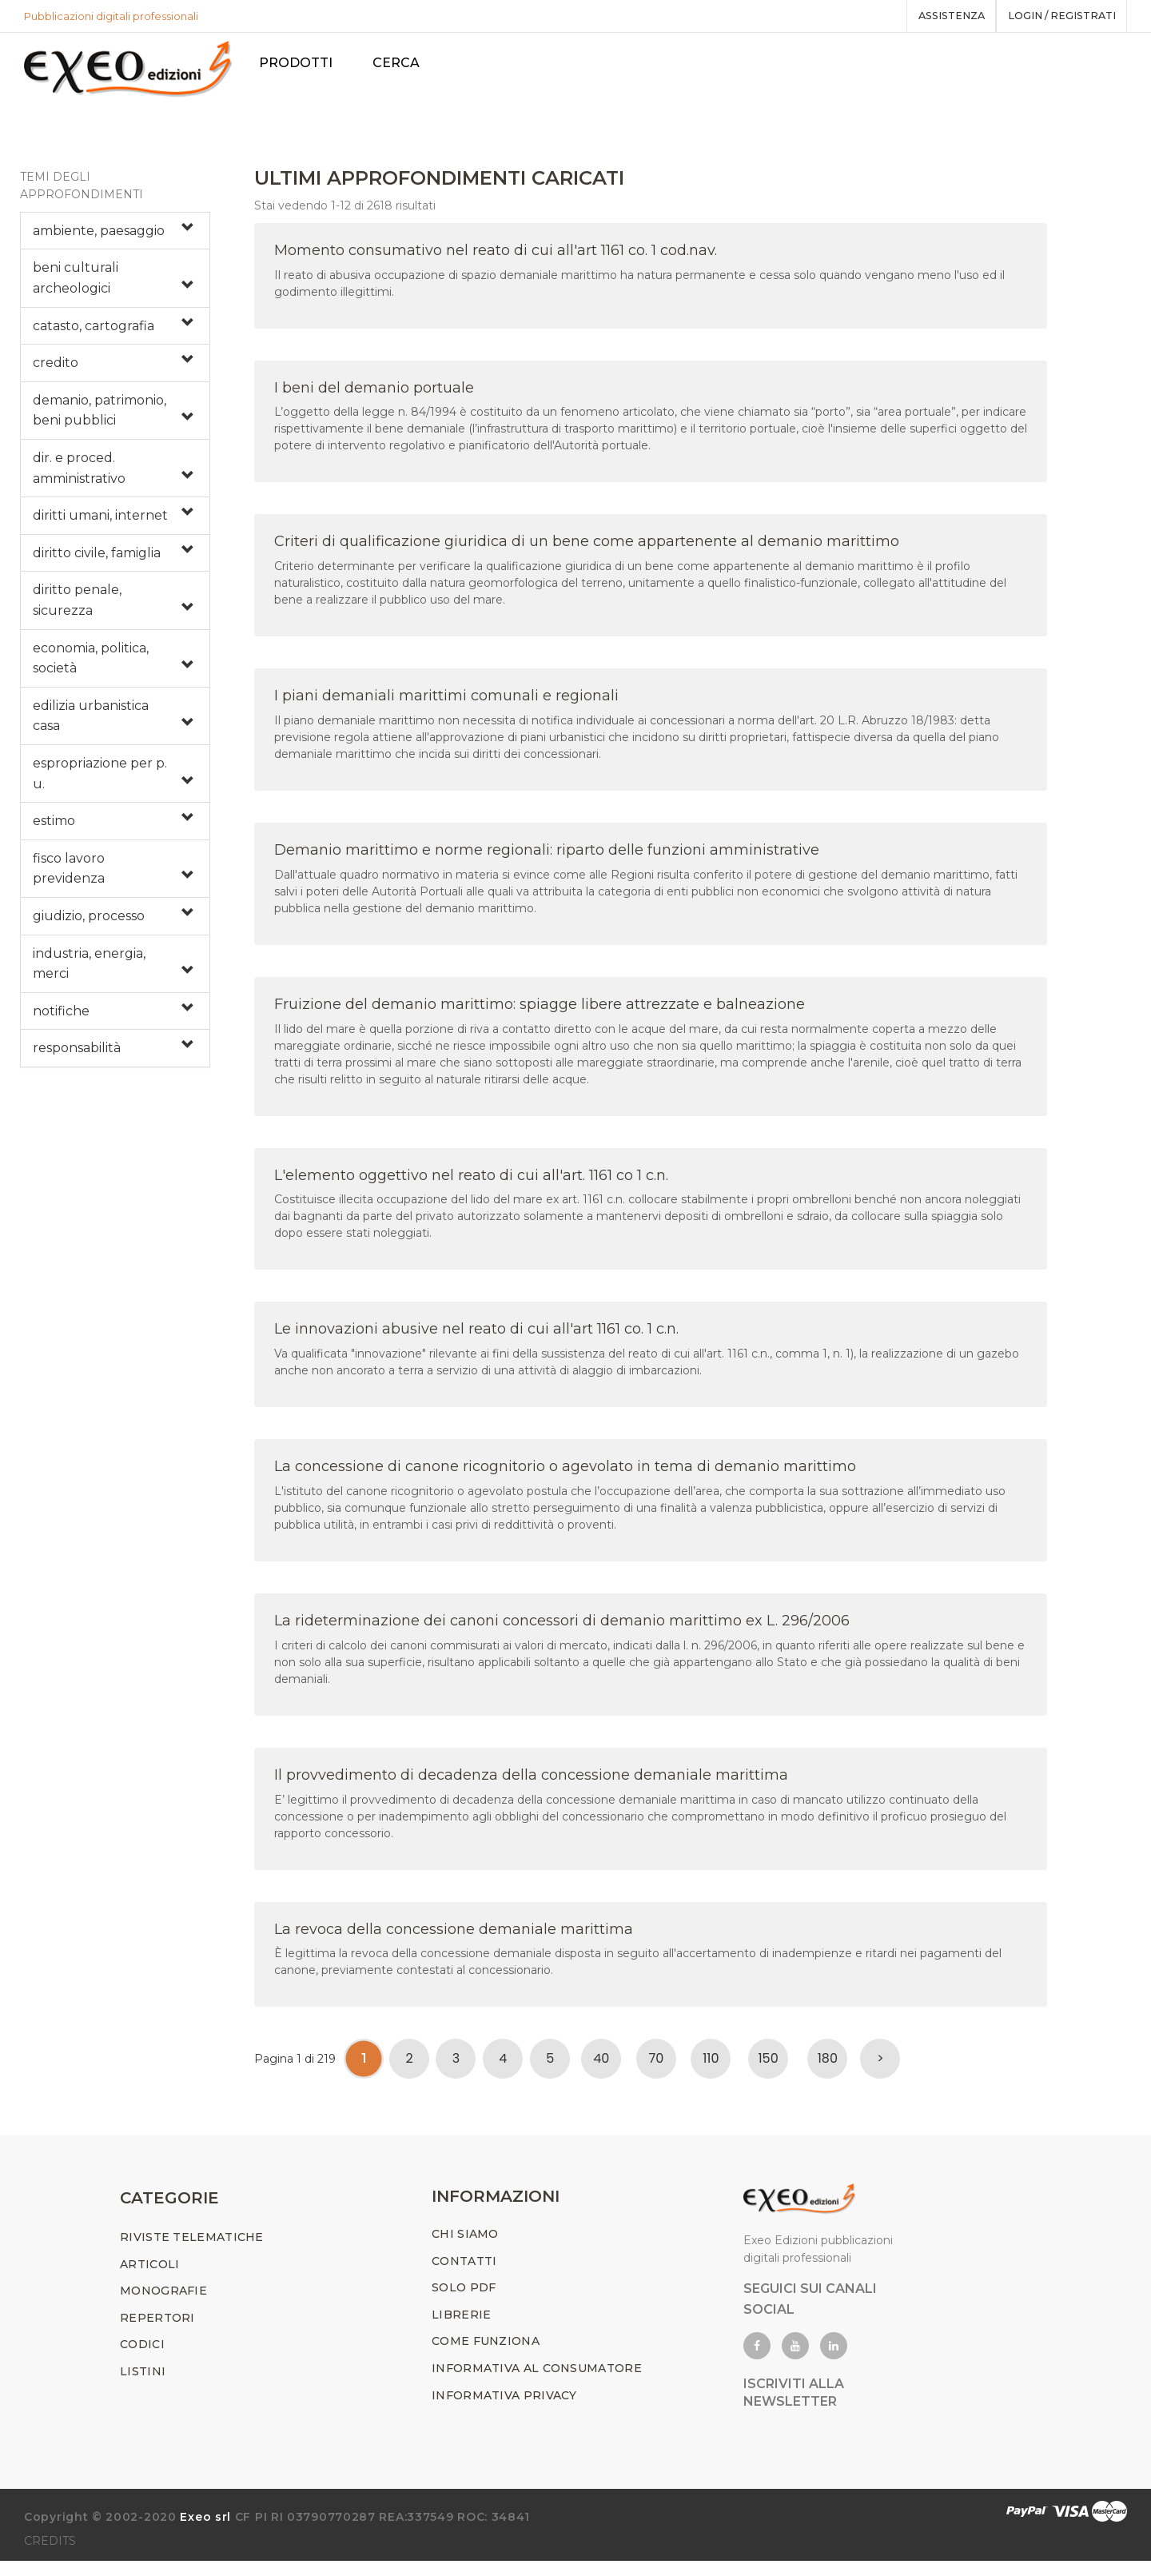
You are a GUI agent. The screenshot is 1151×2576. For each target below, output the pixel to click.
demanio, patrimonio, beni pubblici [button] (99, 418)
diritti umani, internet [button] (100, 523)
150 (769, 2066)
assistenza (938, 16)
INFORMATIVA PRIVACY (504, 2410)
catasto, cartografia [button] (93, 333)
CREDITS (50, 2556)
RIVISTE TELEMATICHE (192, 2252)
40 (601, 2066)
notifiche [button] (61, 1018)
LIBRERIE (461, 2330)
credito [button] (55, 370)
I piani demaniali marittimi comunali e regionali (446, 703)
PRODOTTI (304, 62)
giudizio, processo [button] (89, 923)
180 (828, 2066)
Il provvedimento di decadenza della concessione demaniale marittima (531, 1782)
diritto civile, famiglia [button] (97, 560)
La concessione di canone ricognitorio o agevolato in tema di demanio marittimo (565, 1474)
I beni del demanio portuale (374, 395)
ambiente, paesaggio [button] (99, 237)
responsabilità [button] (77, 1055)
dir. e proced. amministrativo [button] (79, 475)
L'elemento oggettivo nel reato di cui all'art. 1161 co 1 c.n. (471, 1182)
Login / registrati (1057, 16)
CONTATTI (464, 2275)
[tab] (115, 238)
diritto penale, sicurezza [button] (77, 608)
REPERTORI (157, 2333)
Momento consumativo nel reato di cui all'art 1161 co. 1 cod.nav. (495, 257)
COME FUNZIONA (486, 2356)
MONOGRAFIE (163, 2306)
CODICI (142, 2359)
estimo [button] (54, 828)
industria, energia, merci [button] (89, 971)
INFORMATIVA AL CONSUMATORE (537, 2383)
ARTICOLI (149, 2278)
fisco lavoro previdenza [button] (69, 876)
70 (655, 2066)
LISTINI (142, 2386)
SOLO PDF (464, 2302)
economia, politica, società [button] (91, 666)
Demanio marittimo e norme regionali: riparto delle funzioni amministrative (546, 857)
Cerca (404, 62)
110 (711, 2066)
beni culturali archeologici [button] (75, 286)
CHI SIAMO (465, 2249)
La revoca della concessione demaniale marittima (453, 1936)
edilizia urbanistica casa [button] (91, 723)
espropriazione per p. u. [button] (100, 781)
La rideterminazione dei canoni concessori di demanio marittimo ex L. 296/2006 (562, 1628)
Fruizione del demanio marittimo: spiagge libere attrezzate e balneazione (539, 1011)
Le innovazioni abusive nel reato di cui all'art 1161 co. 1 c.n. (476, 1337)
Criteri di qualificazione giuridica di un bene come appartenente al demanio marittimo (586, 549)
